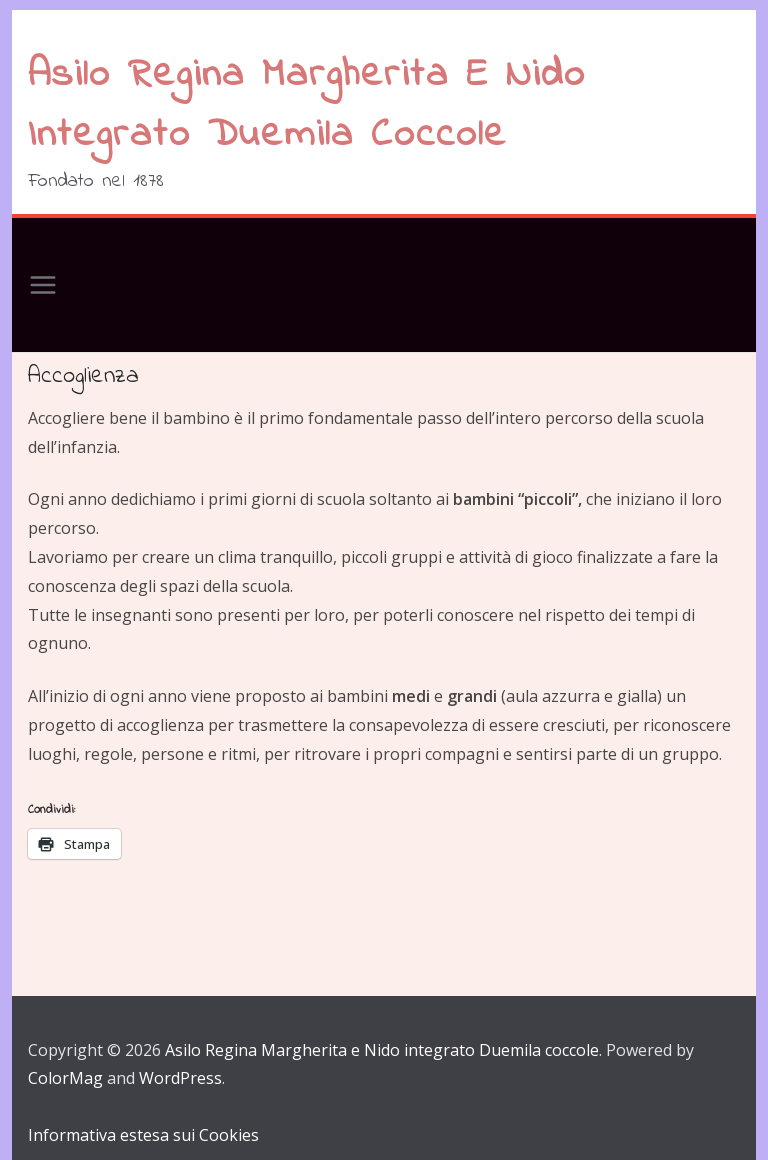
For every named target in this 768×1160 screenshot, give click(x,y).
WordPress (180, 1078)
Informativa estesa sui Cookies (143, 1135)
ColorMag (65, 1078)
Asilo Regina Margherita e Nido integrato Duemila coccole (307, 105)
